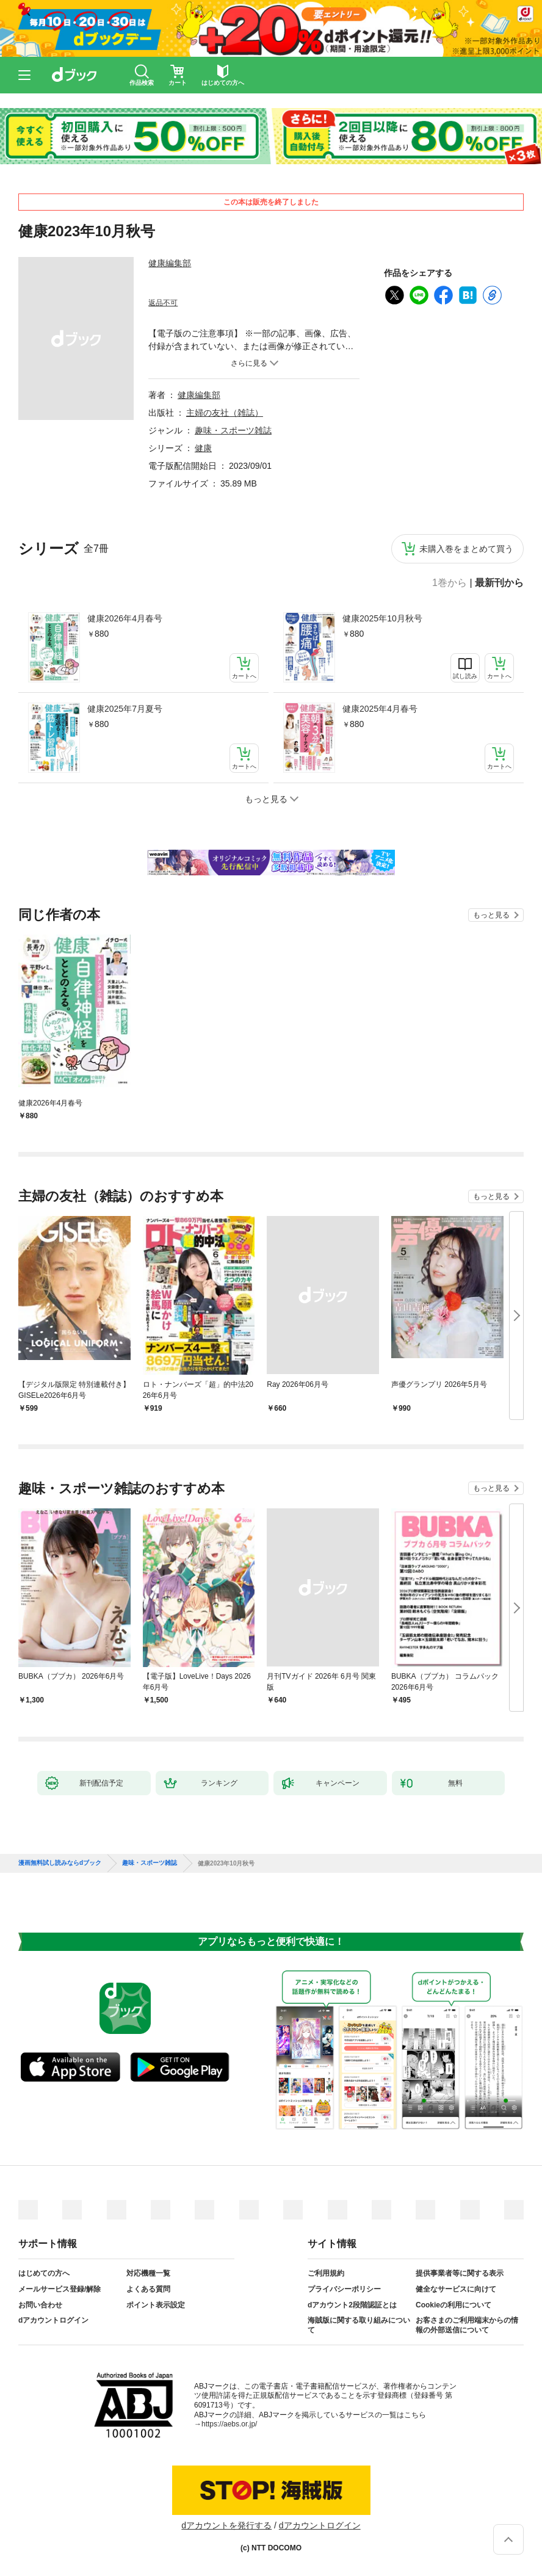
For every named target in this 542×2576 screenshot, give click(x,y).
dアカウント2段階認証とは (352, 2305)
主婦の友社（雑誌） (224, 413)
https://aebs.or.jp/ (229, 2424)
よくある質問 (148, 2289)
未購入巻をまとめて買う (466, 549)
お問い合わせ (40, 2305)
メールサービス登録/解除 (59, 2289)
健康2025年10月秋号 (382, 618)
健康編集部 (169, 263)
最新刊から (499, 583)
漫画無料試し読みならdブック (59, 1863)
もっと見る (491, 915)
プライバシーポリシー (344, 2289)
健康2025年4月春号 (379, 709)
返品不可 (163, 302)
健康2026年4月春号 (124, 618)
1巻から (449, 583)
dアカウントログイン (53, 2320)
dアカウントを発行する (226, 2525)
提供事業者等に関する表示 (460, 2273)
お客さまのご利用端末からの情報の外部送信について (467, 2325)
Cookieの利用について (453, 2305)
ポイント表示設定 (155, 2305)
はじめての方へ (44, 2273)
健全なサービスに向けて (456, 2289)
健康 (203, 448)
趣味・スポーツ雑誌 (233, 430)
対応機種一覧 (148, 2273)
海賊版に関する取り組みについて (359, 2325)
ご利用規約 (326, 2273)
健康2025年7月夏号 (124, 709)
